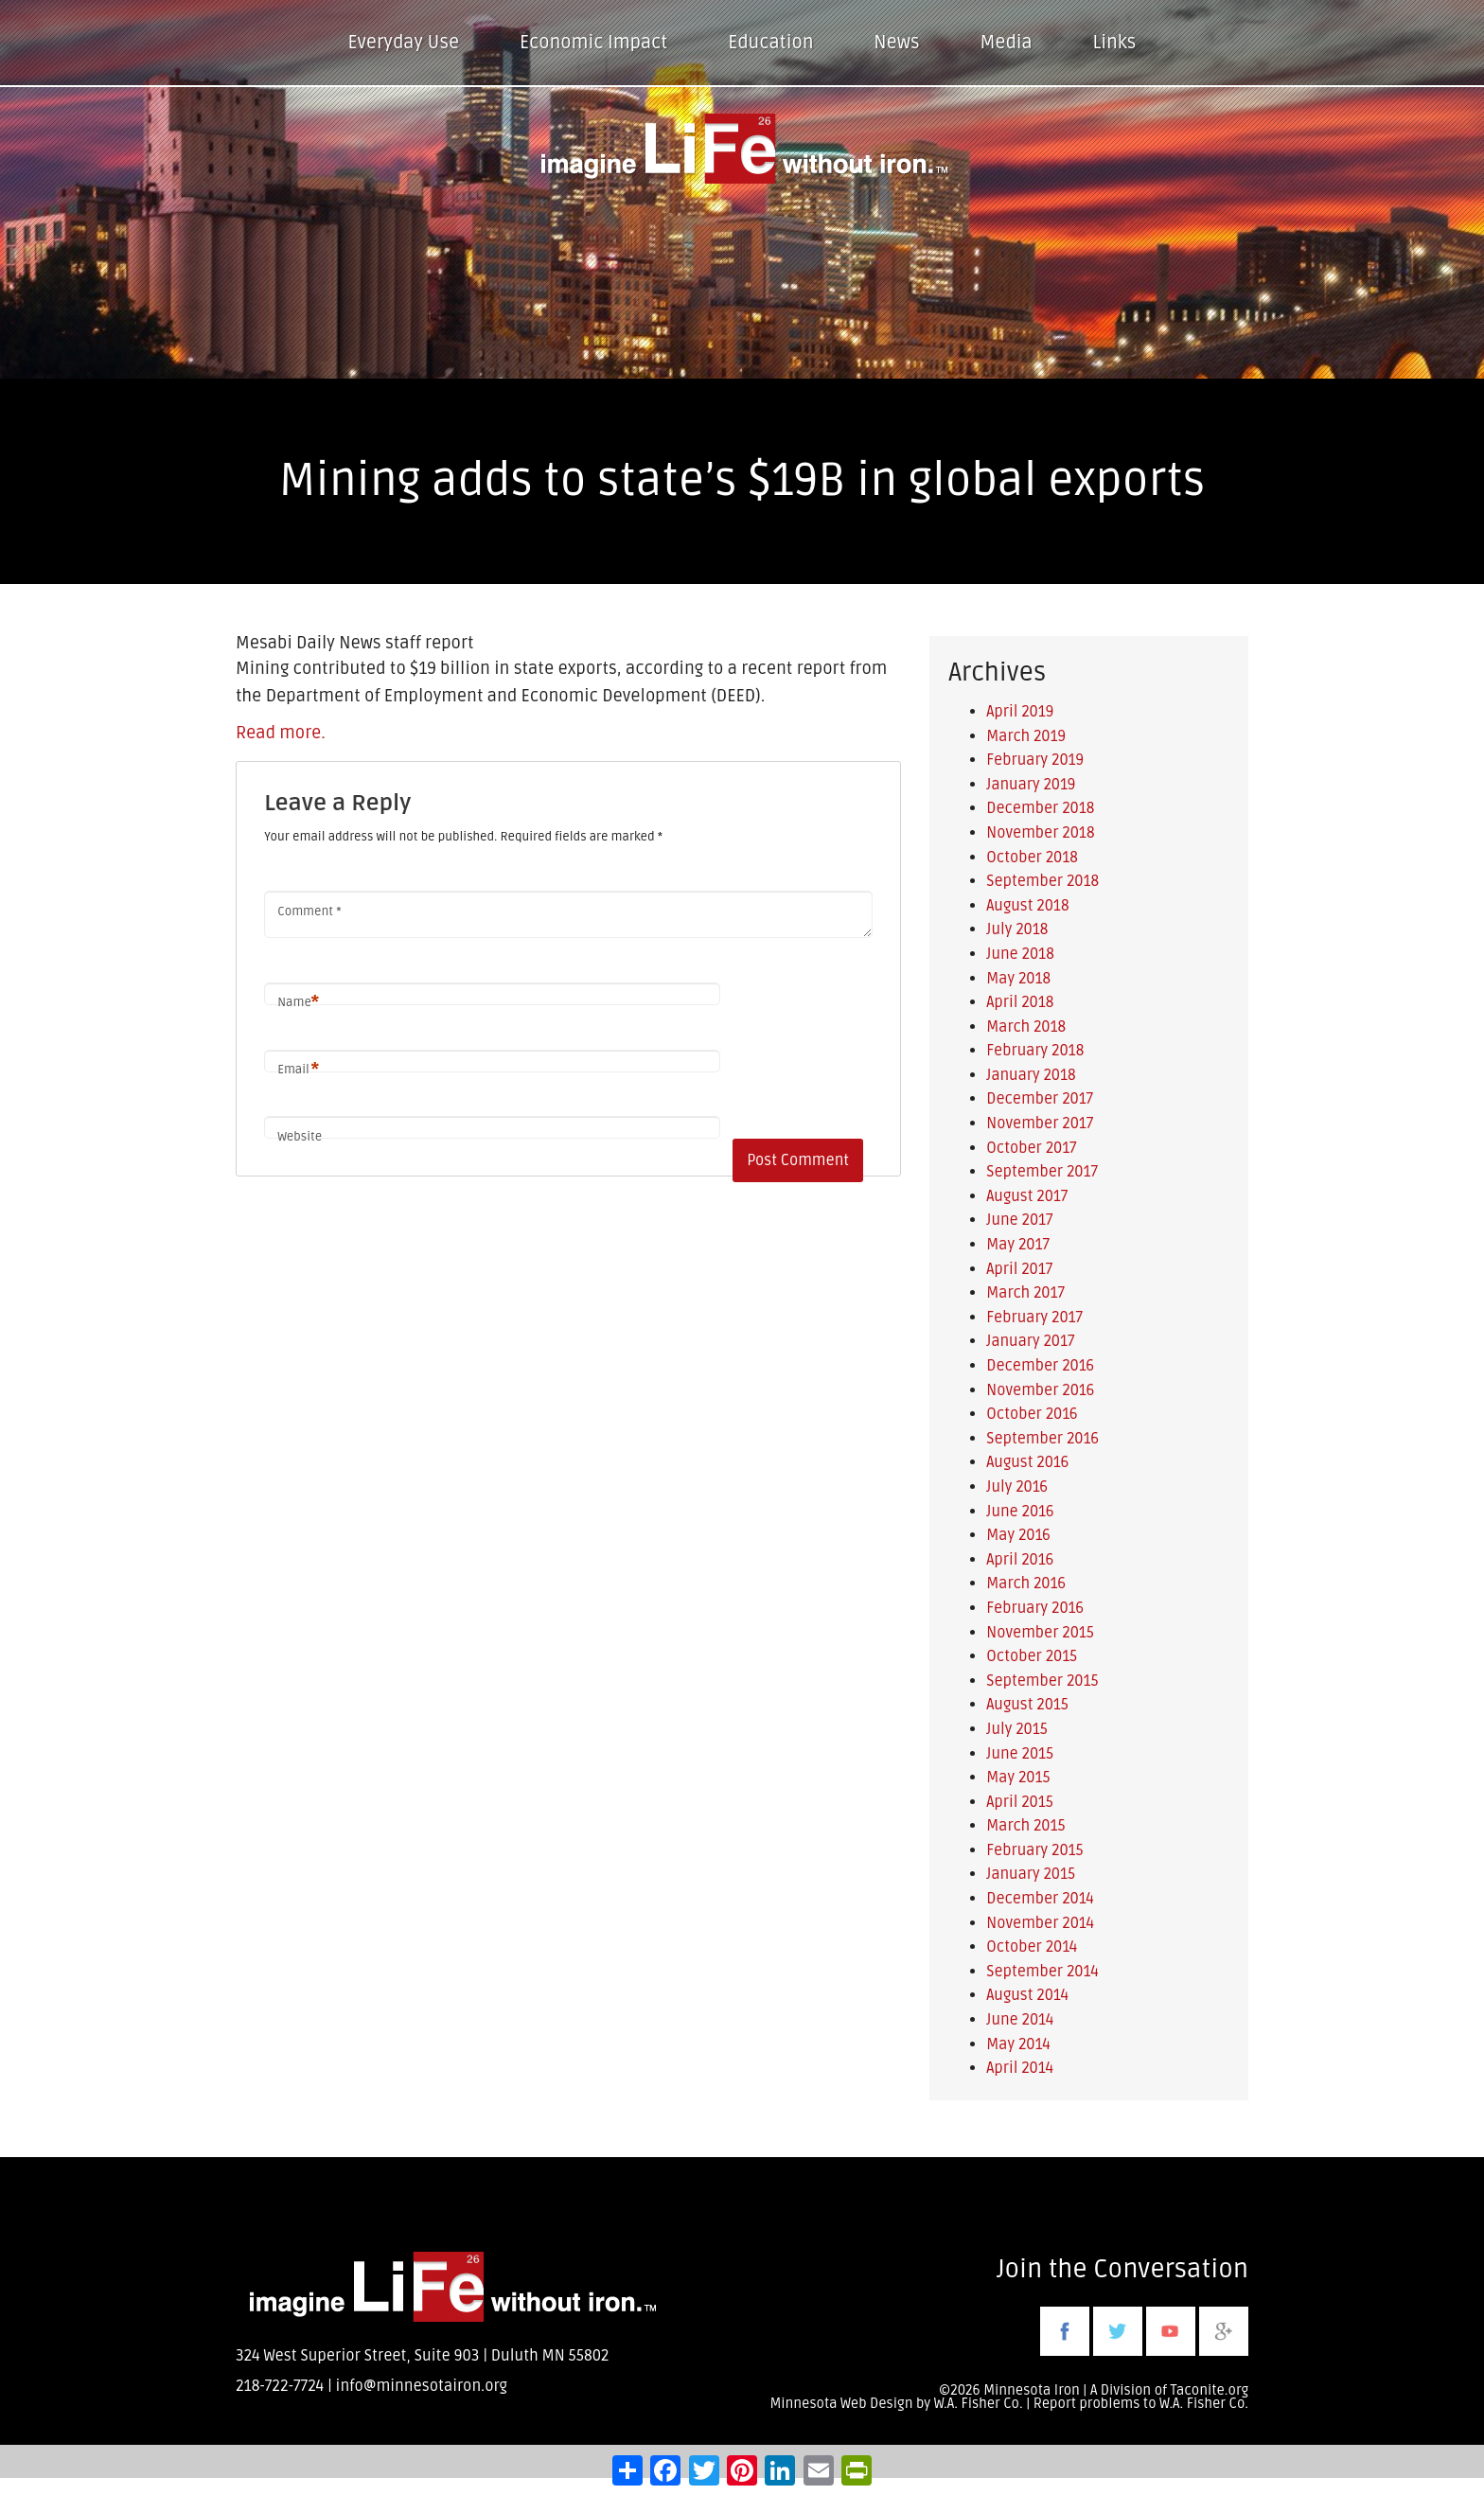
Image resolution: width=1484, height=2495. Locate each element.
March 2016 (1026, 1583)
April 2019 (1019, 711)
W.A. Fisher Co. (1203, 2404)
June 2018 (1019, 954)
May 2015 (1018, 1777)
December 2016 (1040, 1365)
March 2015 (1025, 1825)
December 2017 (1039, 1098)
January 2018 (1030, 1075)
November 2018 (1040, 832)
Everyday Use (404, 42)
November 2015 (1040, 1632)
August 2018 (1027, 905)
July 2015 (1016, 1729)
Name (298, 1003)
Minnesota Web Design (840, 2404)
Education (770, 42)
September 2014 (1042, 1971)
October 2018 (1032, 857)
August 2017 (1027, 1196)
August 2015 (1027, 1704)
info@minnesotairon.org (421, 2386)
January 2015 (1030, 1874)
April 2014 (1019, 2068)
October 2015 (1031, 1656)
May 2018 (1018, 978)
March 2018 (1026, 1026)
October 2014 (1031, 1947)
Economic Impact (593, 42)
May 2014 (1018, 2044)
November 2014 (1040, 1923)
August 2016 (1027, 1462)
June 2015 (1019, 1753)
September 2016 (1042, 1438)
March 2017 (1025, 1292)
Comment (309, 911)
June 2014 (1019, 2019)
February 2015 (1034, 1850)
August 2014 (1027, 1995)
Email (298, 1070)
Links (1115, 42)
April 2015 (1019, 1802)
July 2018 (1017, 929)
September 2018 (1042, 881)
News (896, 42)
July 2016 (1017, 1487)
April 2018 (1019, 1002)
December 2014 (1040, 1898)
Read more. (281, 732)
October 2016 (1031, 1414)
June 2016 (1019, 1511)
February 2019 (1035, 760)
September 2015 (1042, 1681)
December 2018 (1040, 808)
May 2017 (1018, 1244)
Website (299, 1136)
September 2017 (1042, 1171)
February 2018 (1035, 1050)
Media (1006, 42)
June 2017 (1019, 1220)
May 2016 (1018, 1535)
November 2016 (1040, 1390)
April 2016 (1019, 1559)
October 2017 (1031, 1148)
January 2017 (1030, 1341)
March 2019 (1026, 736)
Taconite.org (1209, 2390)
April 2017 (1019, 1269)
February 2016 (1035, 1608)
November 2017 (1039, 1123)
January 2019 (1030, 784)
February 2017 (1034, 1317)
